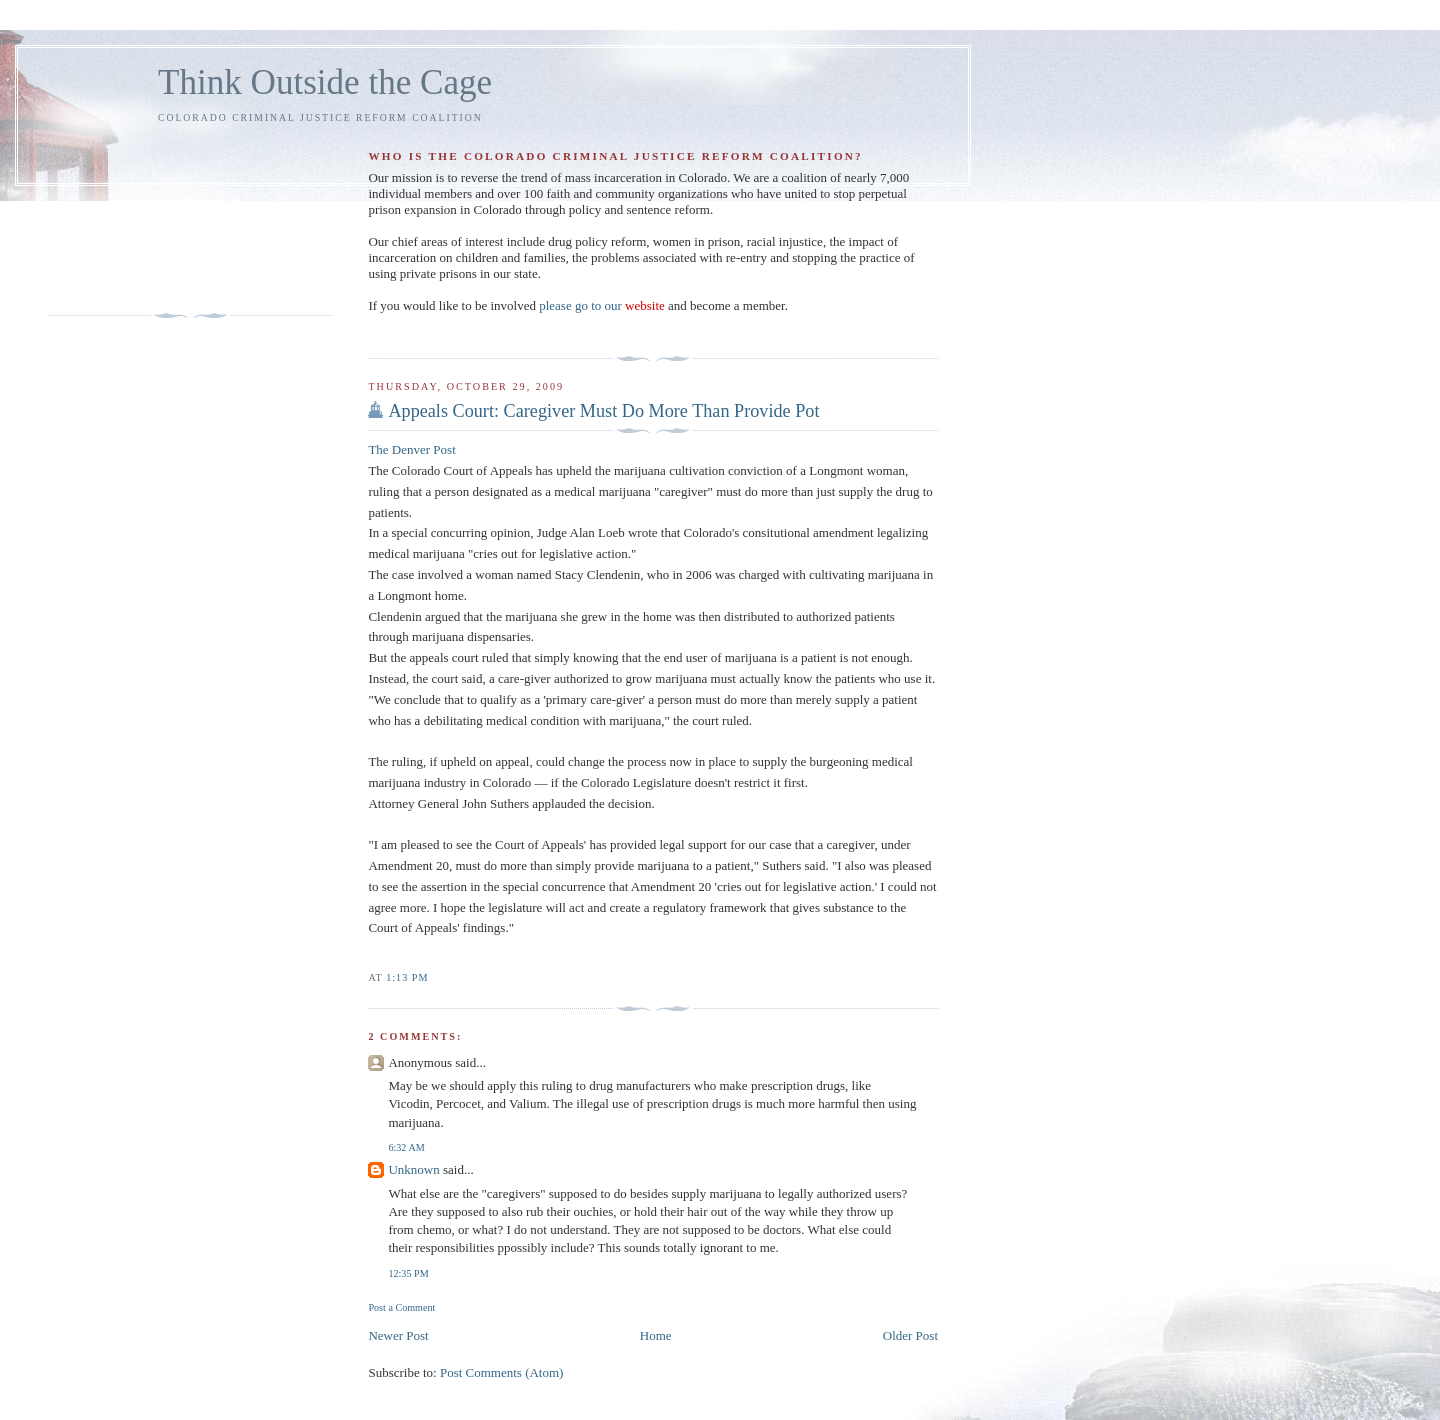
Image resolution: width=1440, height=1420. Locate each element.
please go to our (602, 305)
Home (656, 1335)
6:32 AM (406, 1147)
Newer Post (398, 1335)
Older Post (910, 1335)
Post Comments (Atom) (502, 1372)
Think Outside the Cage (325, 82)
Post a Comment (401, 1307)
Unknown (413, 1169)
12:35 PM (408, 1273)
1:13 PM (407, 977)
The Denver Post (411, 449)
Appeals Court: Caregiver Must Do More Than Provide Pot (603, 411)
